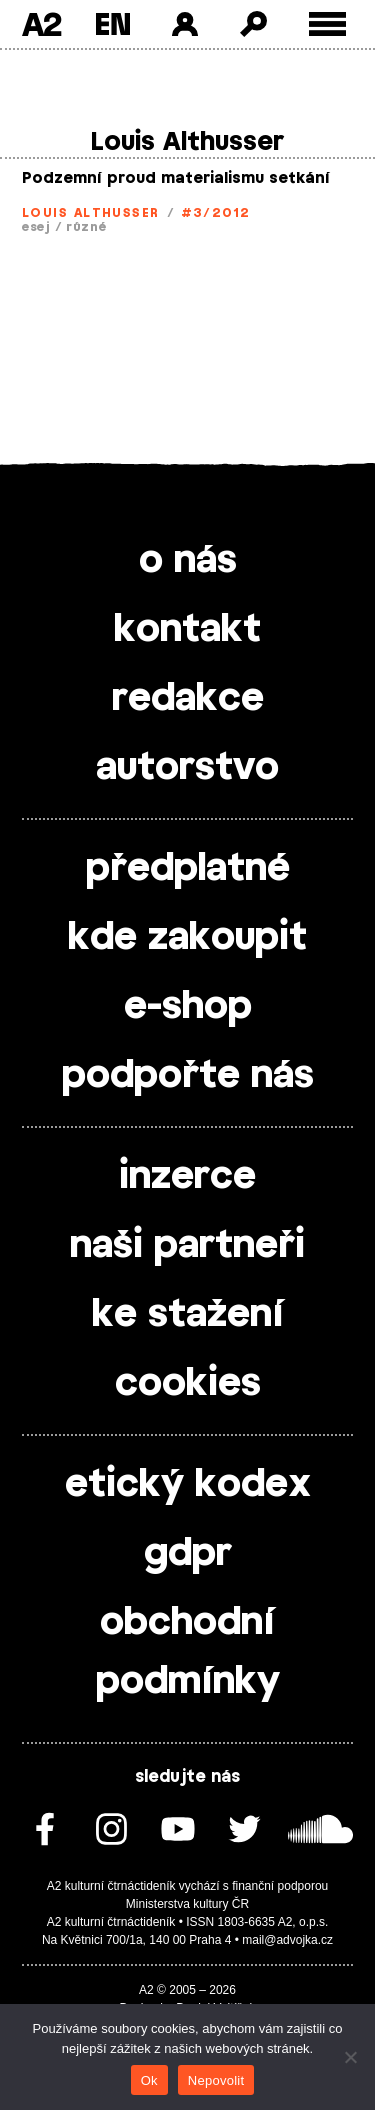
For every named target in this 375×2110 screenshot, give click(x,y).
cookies (188, 1384)
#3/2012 (216, 213)
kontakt (187, 630)
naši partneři (187, 1246)
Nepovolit (216, 2080)
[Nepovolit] (350, 2057)
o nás (188, 561)
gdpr (188, 1554)
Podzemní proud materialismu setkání (176, 178)
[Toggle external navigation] (327, 24)
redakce (188, 699)
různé (86, 227)
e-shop (188, 1007)
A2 (41, 24)
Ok (149, 2080)
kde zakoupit (187, 938)
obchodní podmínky (188, 1652)
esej (36, 227)
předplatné (188, 869)
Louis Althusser (91, 213)
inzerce (187, 1177)
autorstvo (187, 768)
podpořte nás (188, 1076)
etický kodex (188, 1485)
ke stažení (188, 1315)
